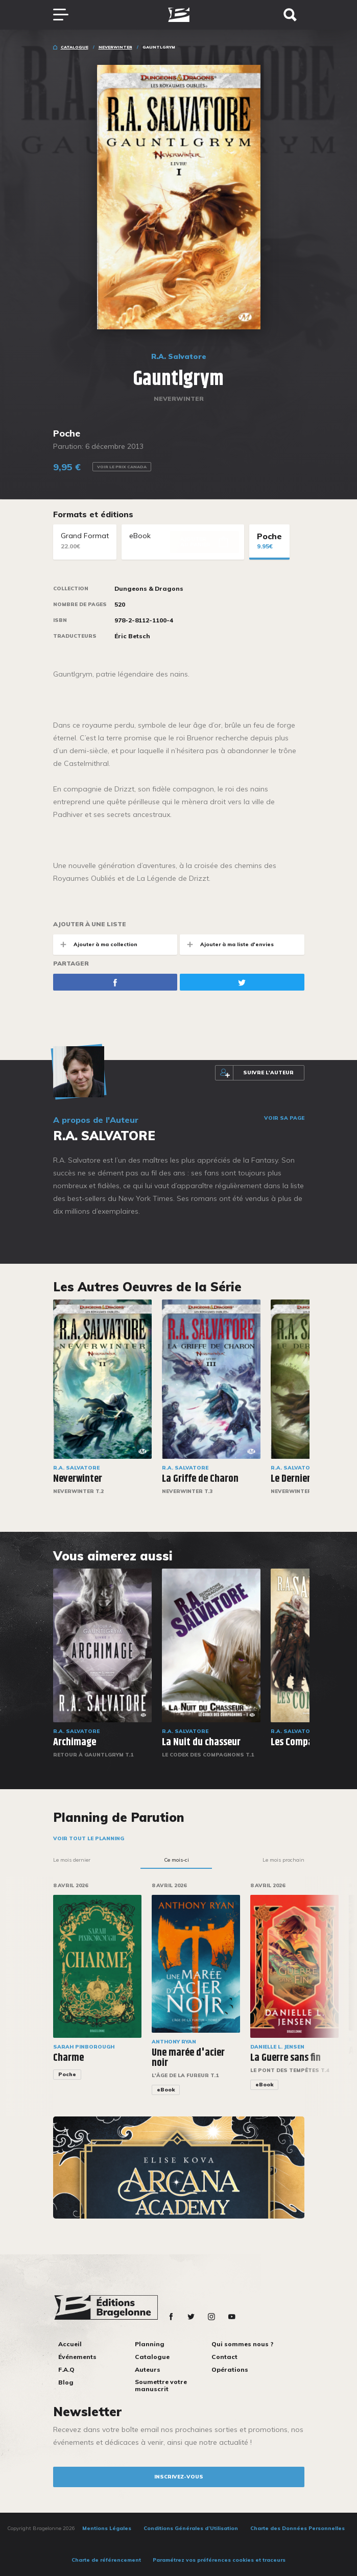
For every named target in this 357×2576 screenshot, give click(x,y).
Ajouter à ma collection (95, 944)
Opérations (229, 2369)
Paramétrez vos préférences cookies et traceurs (219, 2560)
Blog (66, 2382)
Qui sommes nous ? (242, 2344)
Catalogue (74, 47)
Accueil (70, 2344)
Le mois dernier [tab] (71, 1860)
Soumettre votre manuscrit (161, 2385)
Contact (224, 2357)
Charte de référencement (106, 2560)
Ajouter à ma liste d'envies (227, 944)
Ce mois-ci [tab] (176, 1860)
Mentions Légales (106, 2528)
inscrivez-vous (178, 2476)
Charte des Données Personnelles (297, 2528)
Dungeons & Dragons (148, 588)
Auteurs (147, 2369)
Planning (149, 2344)
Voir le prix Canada (122, 466)
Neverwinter (115, 47)
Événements (77, 2357)
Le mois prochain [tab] (283, 1860)
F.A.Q (66, 2369)
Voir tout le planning (88, 1838)
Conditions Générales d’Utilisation (191, 2528)
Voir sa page (284, 1118)
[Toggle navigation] (66, 15)
